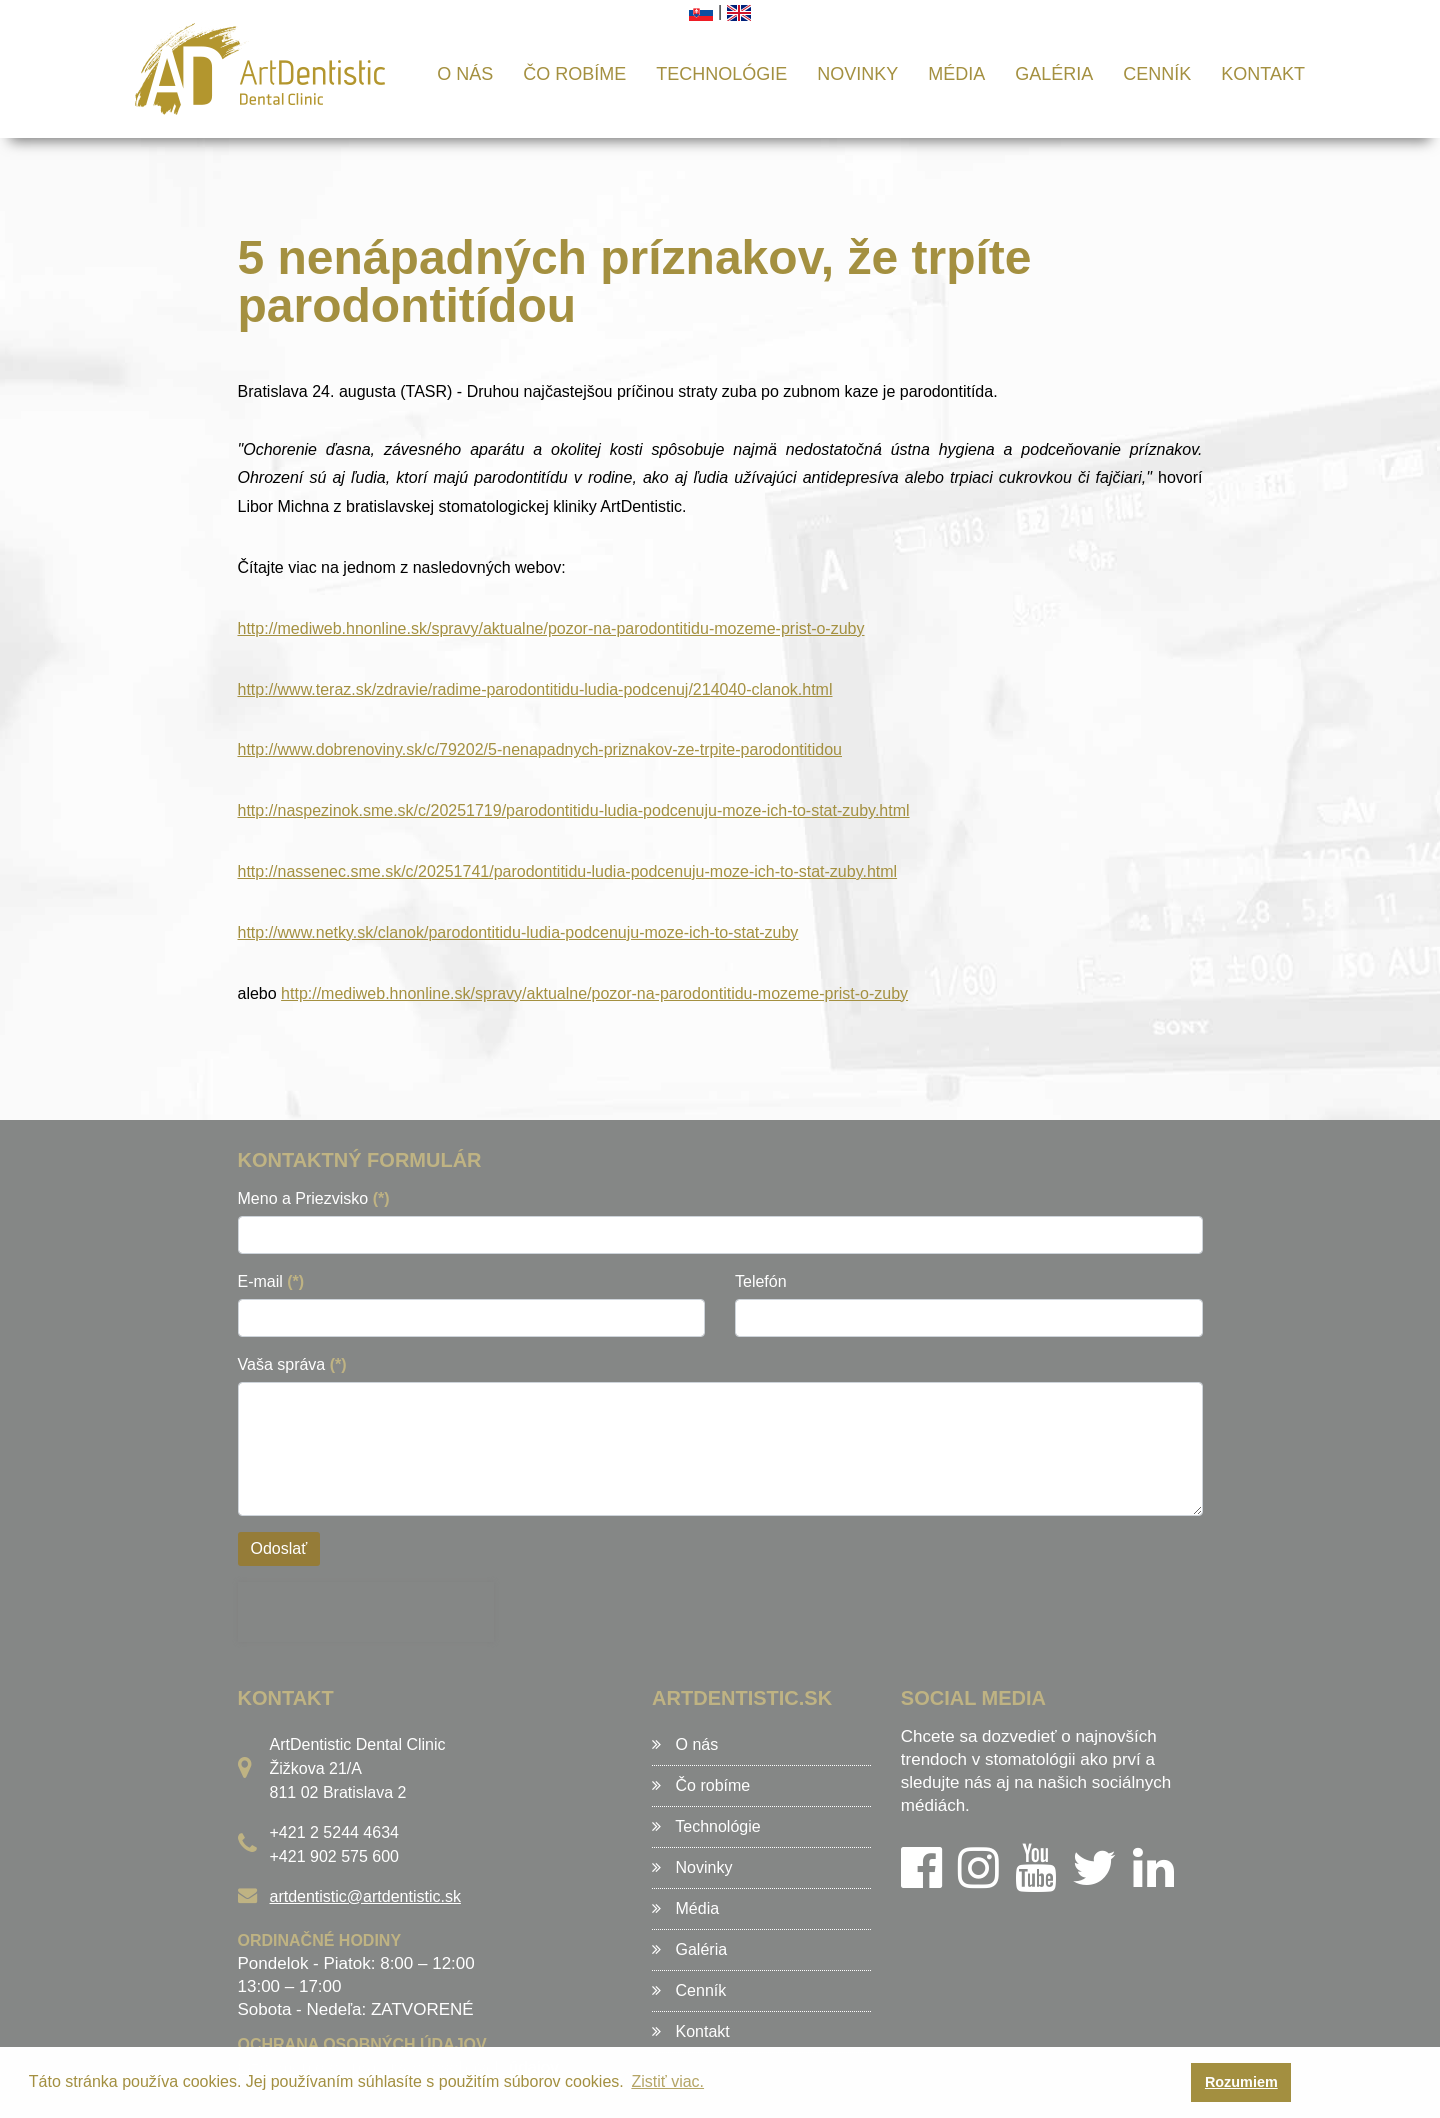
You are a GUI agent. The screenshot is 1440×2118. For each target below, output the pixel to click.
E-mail (271, 1281)
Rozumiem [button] (1241, 2082)
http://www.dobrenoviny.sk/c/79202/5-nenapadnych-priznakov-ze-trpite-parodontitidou (540, 749)
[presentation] (366, 1612)
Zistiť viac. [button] (667, 2081)
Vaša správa (292, 1364)
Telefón (761, 1281)
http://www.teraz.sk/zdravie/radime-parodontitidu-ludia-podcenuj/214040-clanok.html (535, 689)
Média (956, 74)
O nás (465, 74)
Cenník (1157, 74)
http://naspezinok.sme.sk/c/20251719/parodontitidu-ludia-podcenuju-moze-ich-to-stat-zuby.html (574, 810)
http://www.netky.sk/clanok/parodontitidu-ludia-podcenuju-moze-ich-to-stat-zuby (518, 932)
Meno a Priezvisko (314, 1198)
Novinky (857, 74)
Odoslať (279, 1548)
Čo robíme (574, 74)
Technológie (721, 74)
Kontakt (1263, 74)
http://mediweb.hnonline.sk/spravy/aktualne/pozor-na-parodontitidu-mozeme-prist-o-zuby (551, 628)
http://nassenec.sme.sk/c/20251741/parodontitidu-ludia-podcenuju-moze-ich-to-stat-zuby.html (568, 871)
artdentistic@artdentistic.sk (365, 1896)
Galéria (1054, 74)
